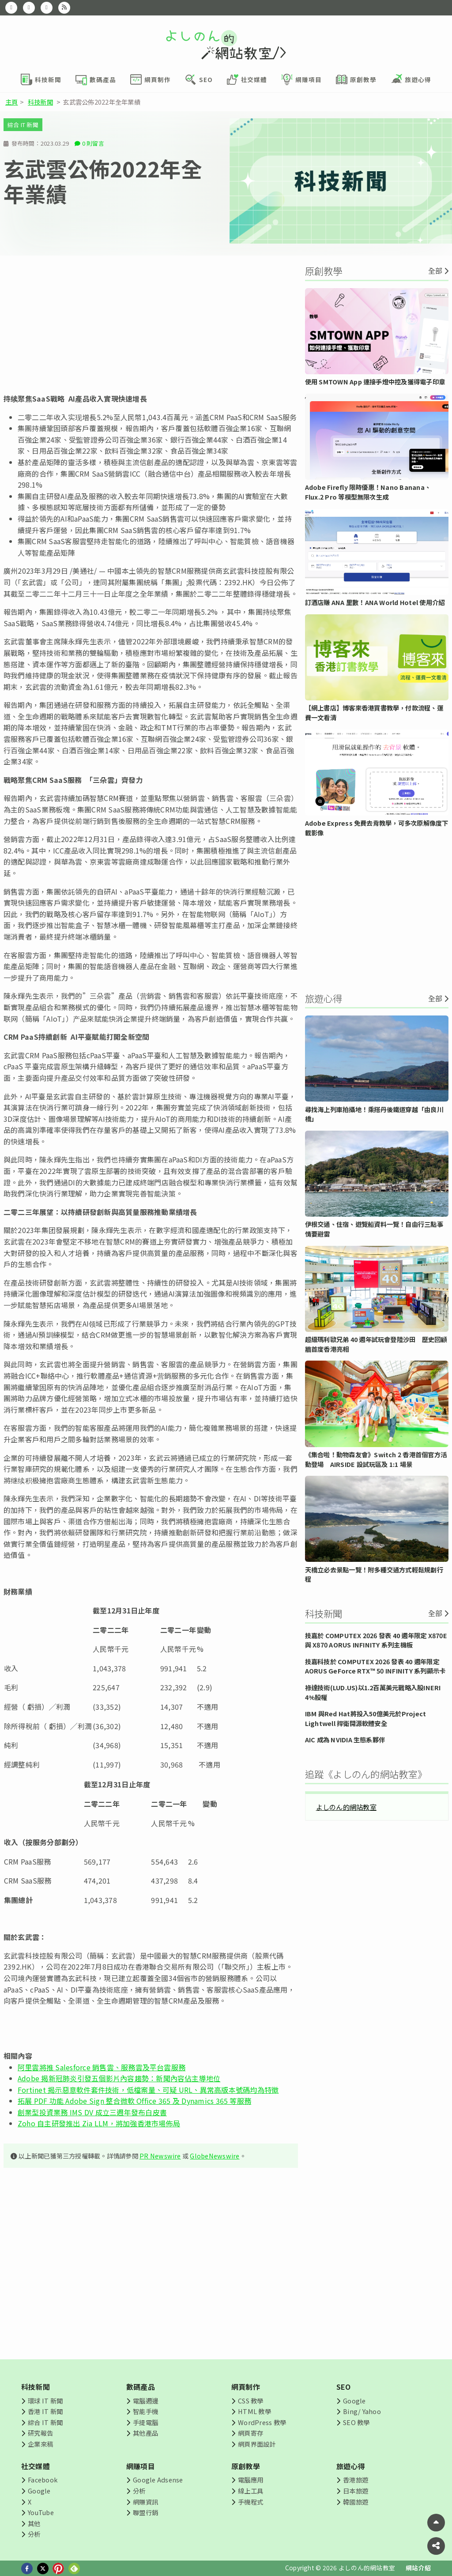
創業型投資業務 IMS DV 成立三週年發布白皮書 (92, 2112)
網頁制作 (245, 2386)
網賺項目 (140, 2466)
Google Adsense (158, 2479)
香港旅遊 (355, 2479)
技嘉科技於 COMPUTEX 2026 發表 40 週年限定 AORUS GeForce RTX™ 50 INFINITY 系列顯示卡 (375, 1666)
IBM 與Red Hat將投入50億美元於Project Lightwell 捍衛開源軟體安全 (365, 1718)
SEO (343, 2386)
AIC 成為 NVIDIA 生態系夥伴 (345, 1739)
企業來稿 (40, 2443)
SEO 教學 (356, 2422)
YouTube (41, 2512)
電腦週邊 (145, 2400)
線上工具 (250, 2490)
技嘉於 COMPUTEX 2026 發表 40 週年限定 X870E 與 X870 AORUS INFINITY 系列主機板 (376, 1640)
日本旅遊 (355, 2490)
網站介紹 (418, 2567)
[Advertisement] (151, 324)
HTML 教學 (254, 2411)
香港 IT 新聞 (45, 2411)
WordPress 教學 (262, 2422)
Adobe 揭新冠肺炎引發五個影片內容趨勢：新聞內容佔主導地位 (119, 2078)
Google (354, 2400)
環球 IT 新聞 (45, 2400)
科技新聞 (40, 101)
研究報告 (40, 2432)
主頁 (11, 101)
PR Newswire (160, 2155)
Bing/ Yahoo (362, 2411)
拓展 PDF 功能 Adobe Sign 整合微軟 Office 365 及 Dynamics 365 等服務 (134, 2100)
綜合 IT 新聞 (23, 124)
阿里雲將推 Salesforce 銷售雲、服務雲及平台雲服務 (101, 2067)
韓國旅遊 (355, 2501)
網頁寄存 (250, 2432)
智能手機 (145, 2411)
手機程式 (250, 2501)
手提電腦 (145, 2422)
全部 (435, 270)
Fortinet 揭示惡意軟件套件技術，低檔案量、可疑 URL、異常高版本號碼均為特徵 (148, 2089)
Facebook (42, 2479)
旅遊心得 (350, 2466)
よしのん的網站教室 (346, 1807)
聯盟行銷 (145, 2512)
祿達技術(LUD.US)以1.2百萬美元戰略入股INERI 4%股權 (373, 1692)
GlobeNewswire (214, 2155)
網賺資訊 (145, 2501)
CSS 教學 (250, 2400)
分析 (34, 2533)
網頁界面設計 (256, 2443)
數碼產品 (140, 2386)
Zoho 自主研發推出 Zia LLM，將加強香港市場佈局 (99, 2123)
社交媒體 (35, 2466)
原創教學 (245, 2466)
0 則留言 (93, 143)
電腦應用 (250, 2479)
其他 (34, 2523)
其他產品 (145, 2432)
